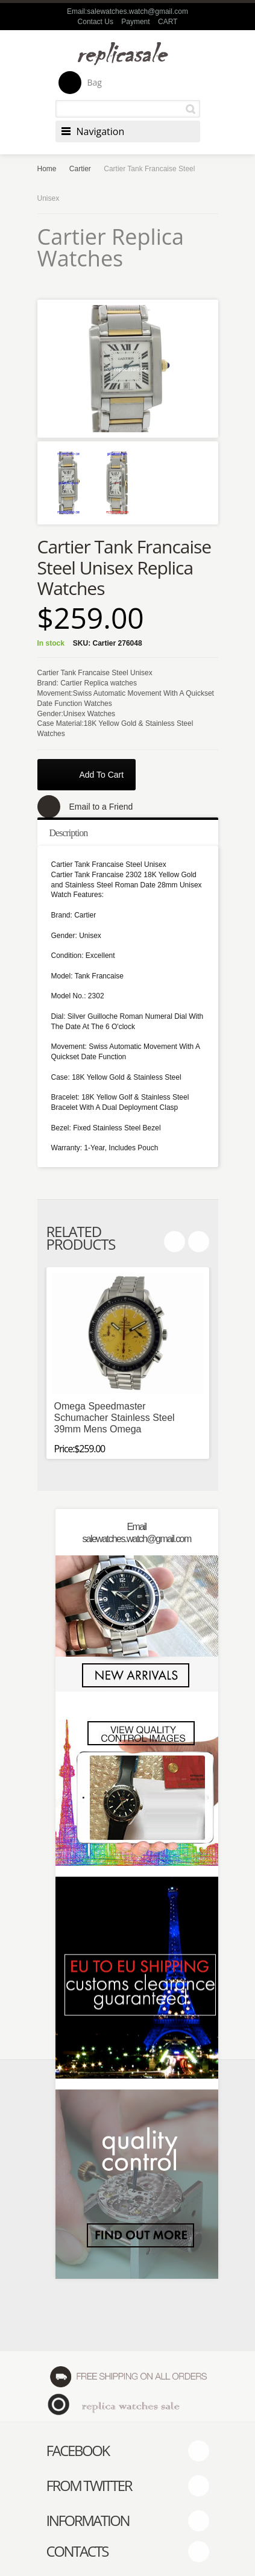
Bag (80, 82)
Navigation (101, 131)
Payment (135, 21)
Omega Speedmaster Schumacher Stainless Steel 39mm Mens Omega (114, 1417)
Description (68, 833)
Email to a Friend (101, 806)
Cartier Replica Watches (110, 247)
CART (167, 21)
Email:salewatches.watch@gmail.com (127, 11)
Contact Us (95, 21)
